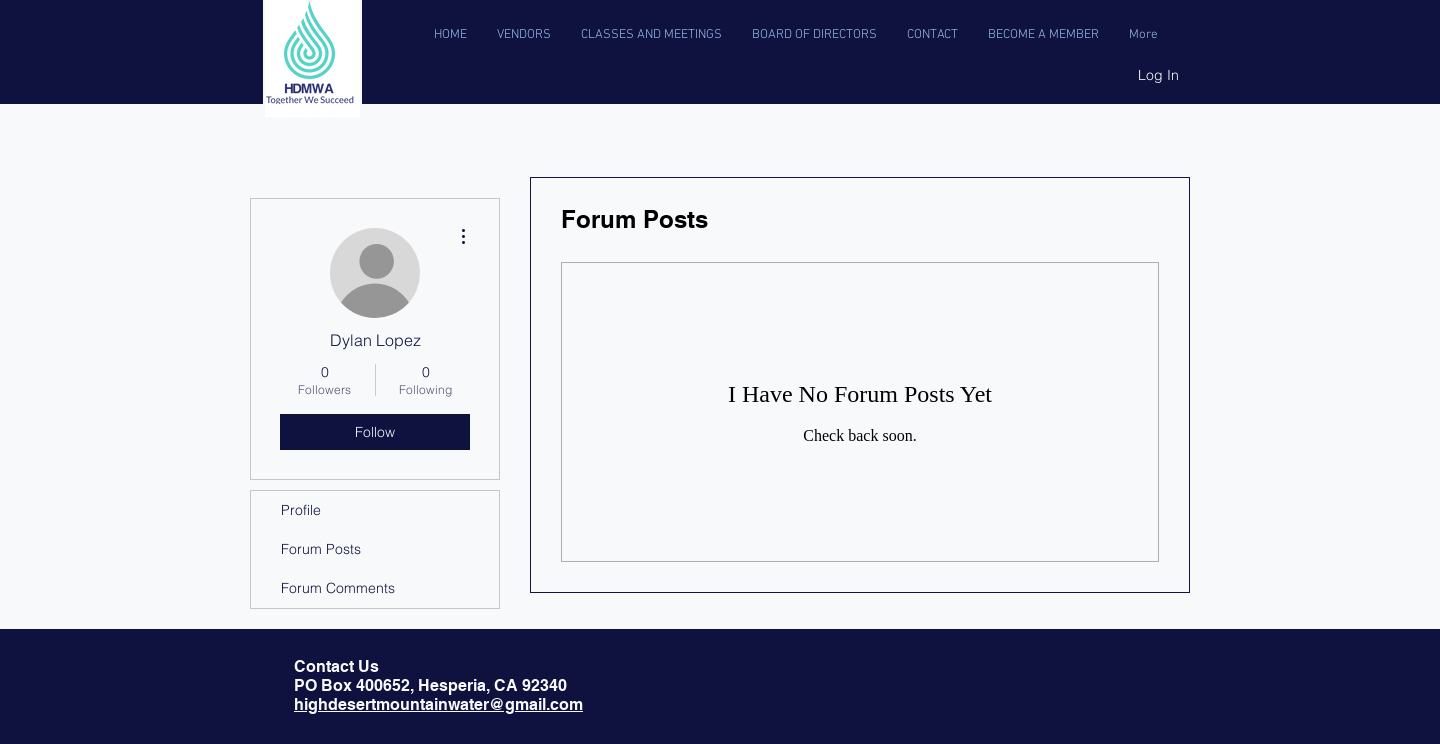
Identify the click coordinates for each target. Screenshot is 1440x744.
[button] (651, 35)
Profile (301, 510)
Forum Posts (321, 549)
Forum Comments (338, 588)
